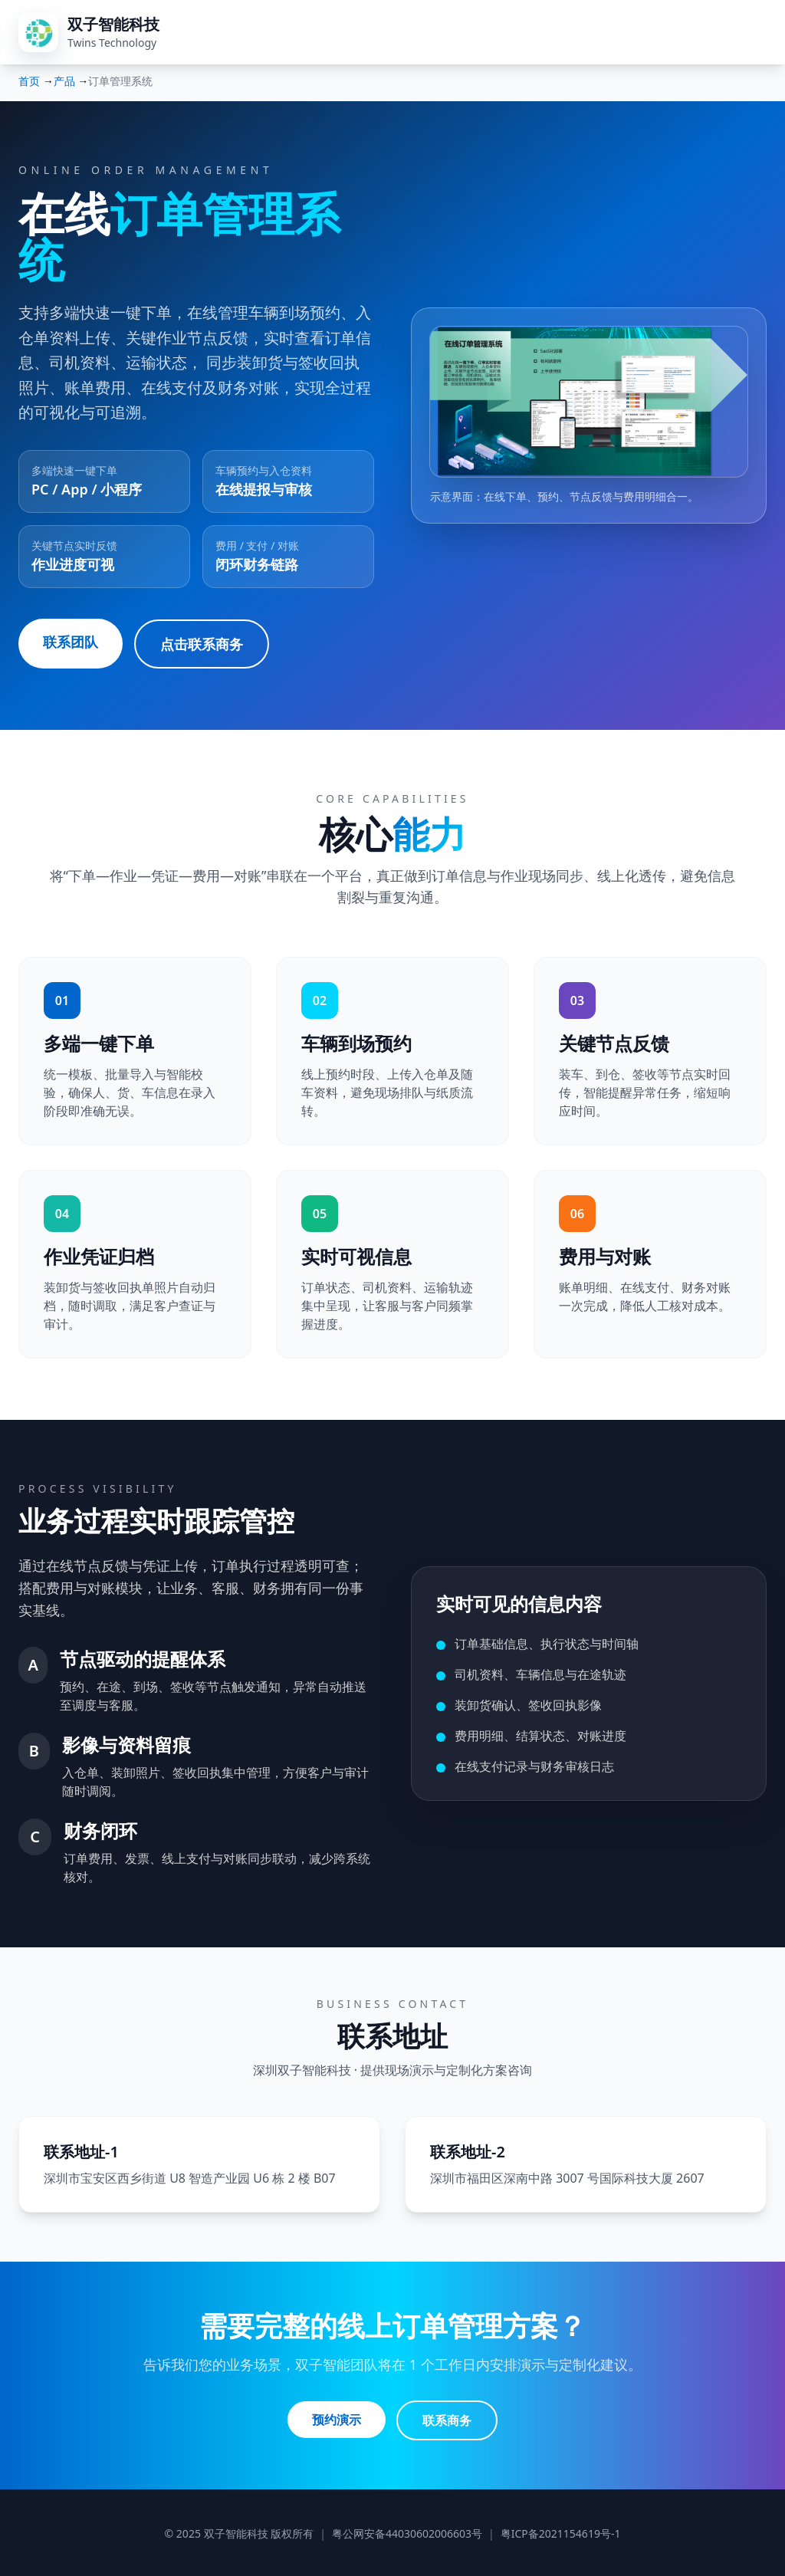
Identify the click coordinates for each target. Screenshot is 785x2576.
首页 (29, 81)
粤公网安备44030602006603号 (407, 2531)
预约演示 (335, 2418)
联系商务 (447, 2418)
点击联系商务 (202, 643)
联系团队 (70, 641)
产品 (64, 81)
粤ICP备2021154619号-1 (561, 2531)
